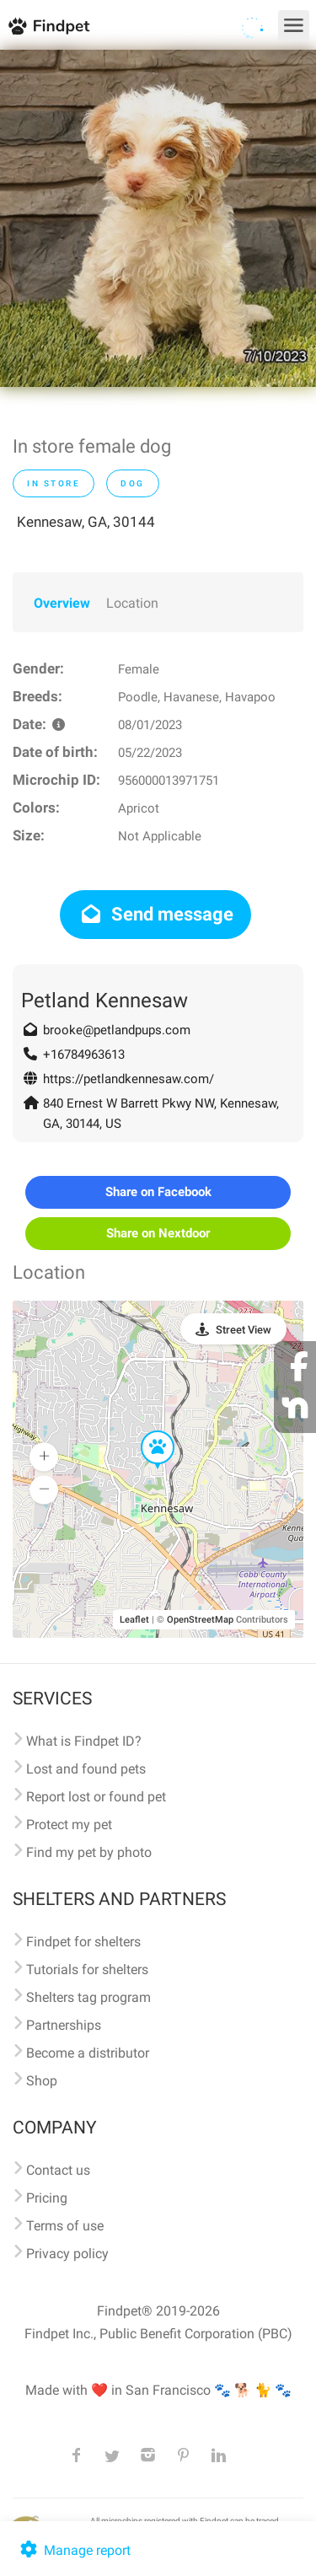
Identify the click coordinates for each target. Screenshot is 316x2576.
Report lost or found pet (96, 1797)
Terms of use (65, 2226)
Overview (62, 603)
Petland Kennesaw (104, 1000)
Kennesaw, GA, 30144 (86, 521)
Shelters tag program (88, 1997)
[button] (146, 1431)
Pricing (46, 2198)
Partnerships (63, 2025)
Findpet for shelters (83, 1942)
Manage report (74, 2550)
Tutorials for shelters (87, 1970)
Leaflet (134, 1619)
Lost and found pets (86, 1769)
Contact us (58, 2170)
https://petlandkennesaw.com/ (128, 1079)
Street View (243, 1329)
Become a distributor (87, 2053)
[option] (158, 218)
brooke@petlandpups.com (116, 1030)
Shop (41, 2081)
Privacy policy (67, 2254)
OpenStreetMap (200, 1619)
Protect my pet (69, 1825)
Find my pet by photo (89, 1852)
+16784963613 (84, 1054)
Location (132, 603)
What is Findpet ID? (84, 1741)
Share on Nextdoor (158, 1233)
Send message (155, 914)
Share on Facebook (158, 1191)
